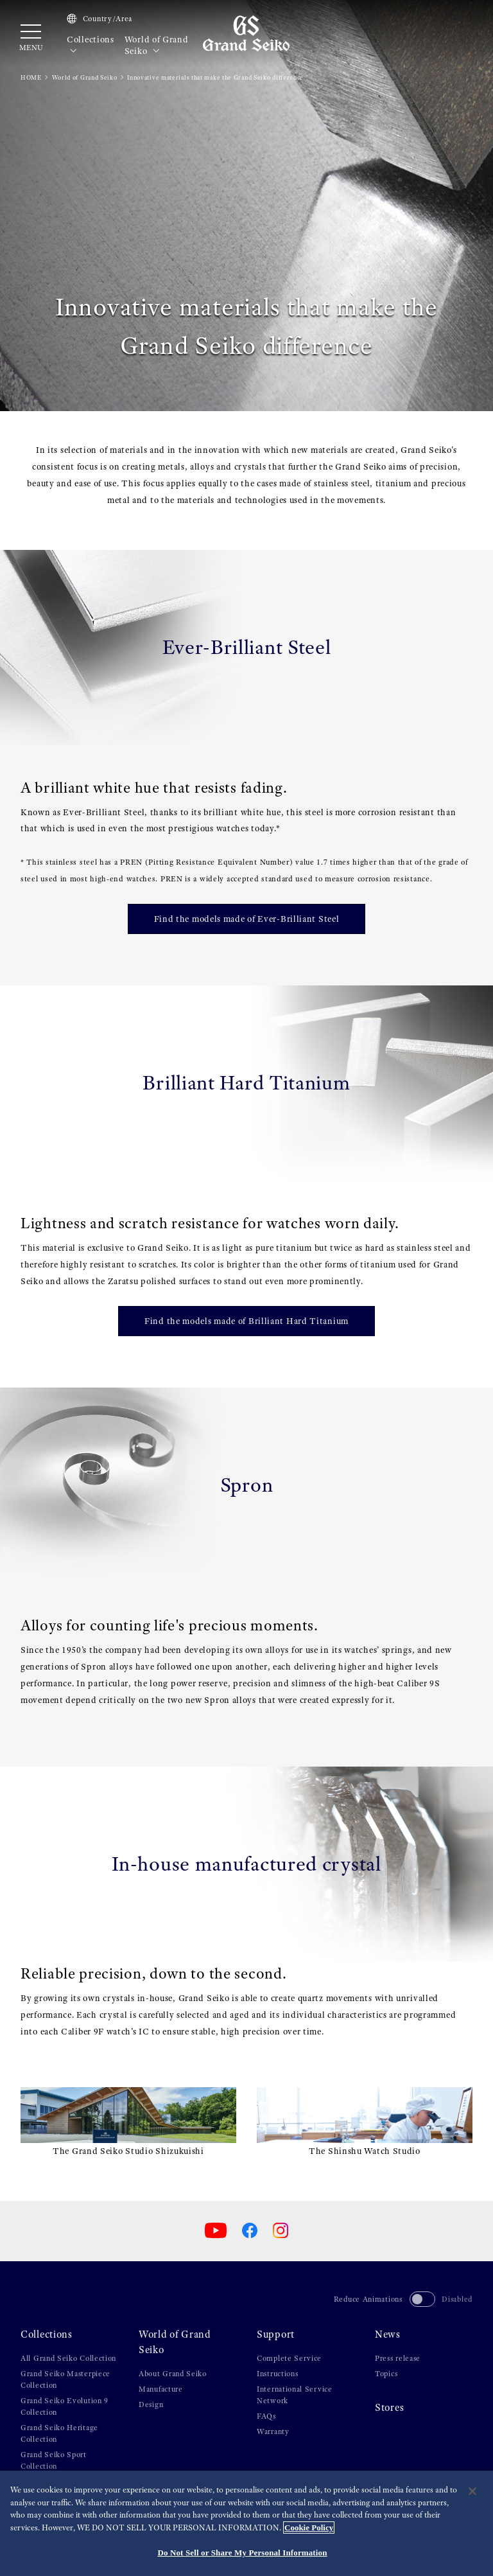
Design (151, 2404)
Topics (386, 2374)
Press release (397, 2358)
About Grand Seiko (173, 2374)
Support (276, 2334)
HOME (31, 77)
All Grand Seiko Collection (68, 2358)
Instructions (277, 2374)
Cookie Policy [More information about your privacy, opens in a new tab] (308, 2527)
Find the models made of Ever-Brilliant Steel (247, 918)
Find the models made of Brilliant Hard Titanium (246, 1321)
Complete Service (289, 2358)
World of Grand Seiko (157, 45)
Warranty (273, 2431)
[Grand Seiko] (246, 32)
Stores (389, 2407)
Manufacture (161, 2389)
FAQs (266, 2416)
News (388, 2334)
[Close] (472, 2491)
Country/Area (99, 18)
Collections (90, 45)
